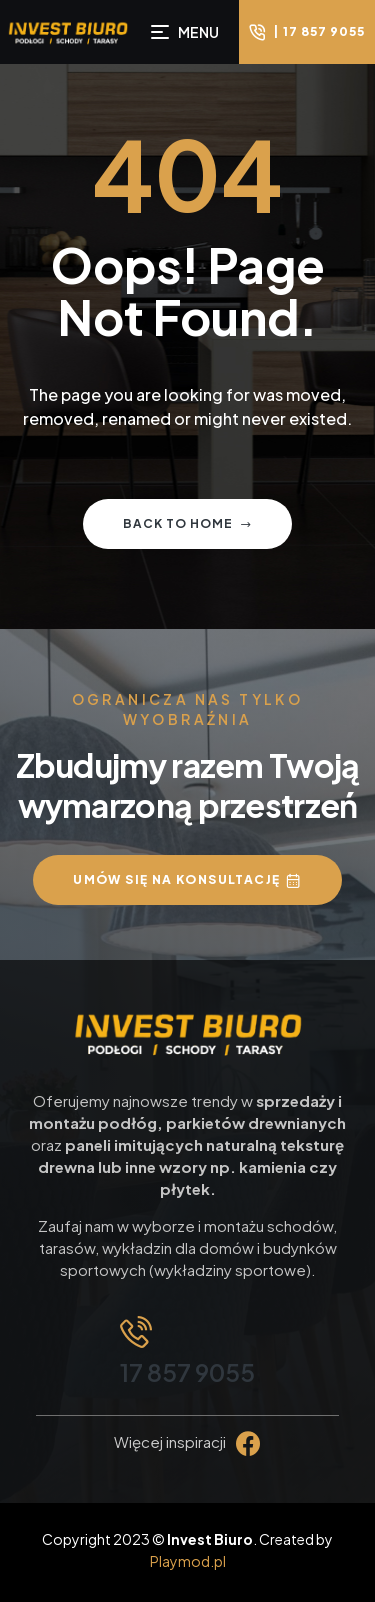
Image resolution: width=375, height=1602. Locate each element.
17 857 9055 (187, 1372)
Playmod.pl (188, 1561)
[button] (307, 32)
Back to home (187, 523)
